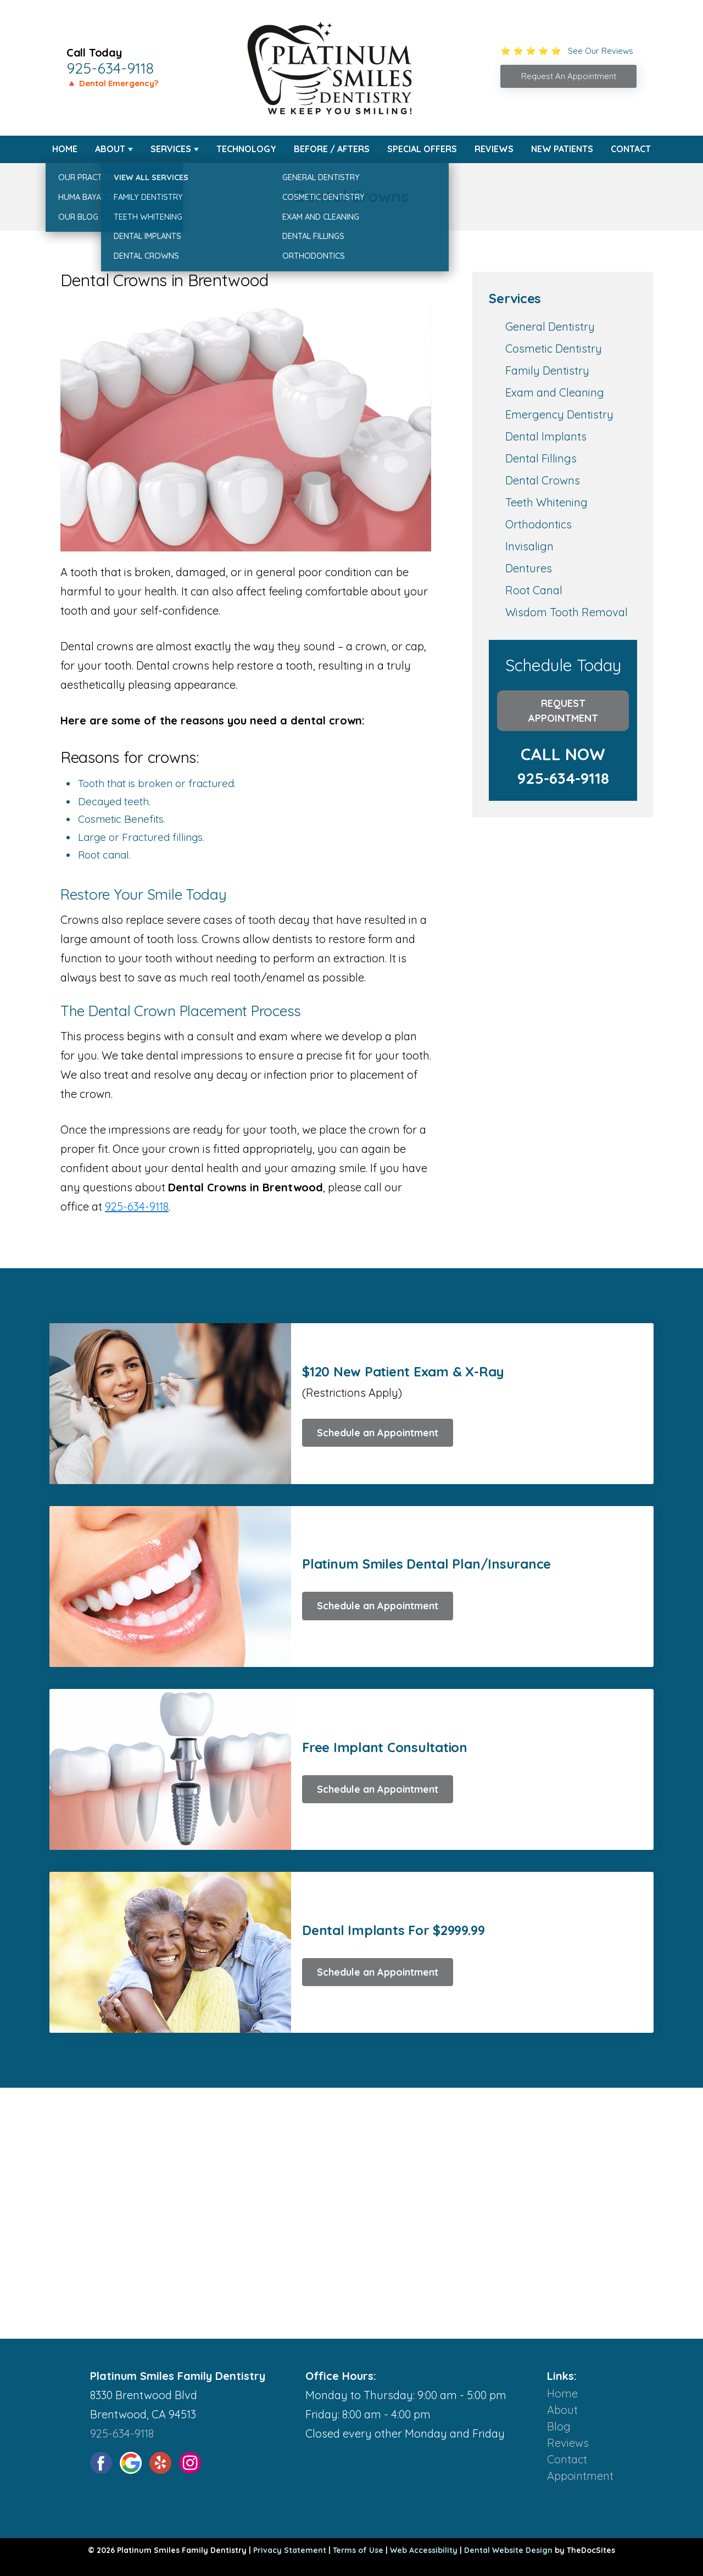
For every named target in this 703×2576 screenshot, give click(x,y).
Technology (246, 148)
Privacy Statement (289, 2550)
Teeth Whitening (546, 502)
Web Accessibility (423, 2550)
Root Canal (533, 590)
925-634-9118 (110, 68)
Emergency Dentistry (559, 414)
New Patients (562, 148)
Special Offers (422, 148)
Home (64, 148)
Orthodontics (538, 524)
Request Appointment (563, 710)
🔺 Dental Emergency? (112, 83)
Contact (631, 148)
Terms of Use (358, 2550)
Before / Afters (332, 148)
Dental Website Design (508, 2550)
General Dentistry (550, 326)
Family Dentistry (547, 370)
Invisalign (529, 546)
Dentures (528, 568)
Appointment (580, 2476)
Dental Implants (546, 436)
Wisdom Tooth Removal (566, 612)
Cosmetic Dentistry (553, 348)
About (110, 148)
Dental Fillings (541, 458)
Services (170, 148)
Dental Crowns (542, 480)
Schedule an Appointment (377, 1432)
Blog (559, 2426)
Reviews (494, 148)
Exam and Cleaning (554, 392)
